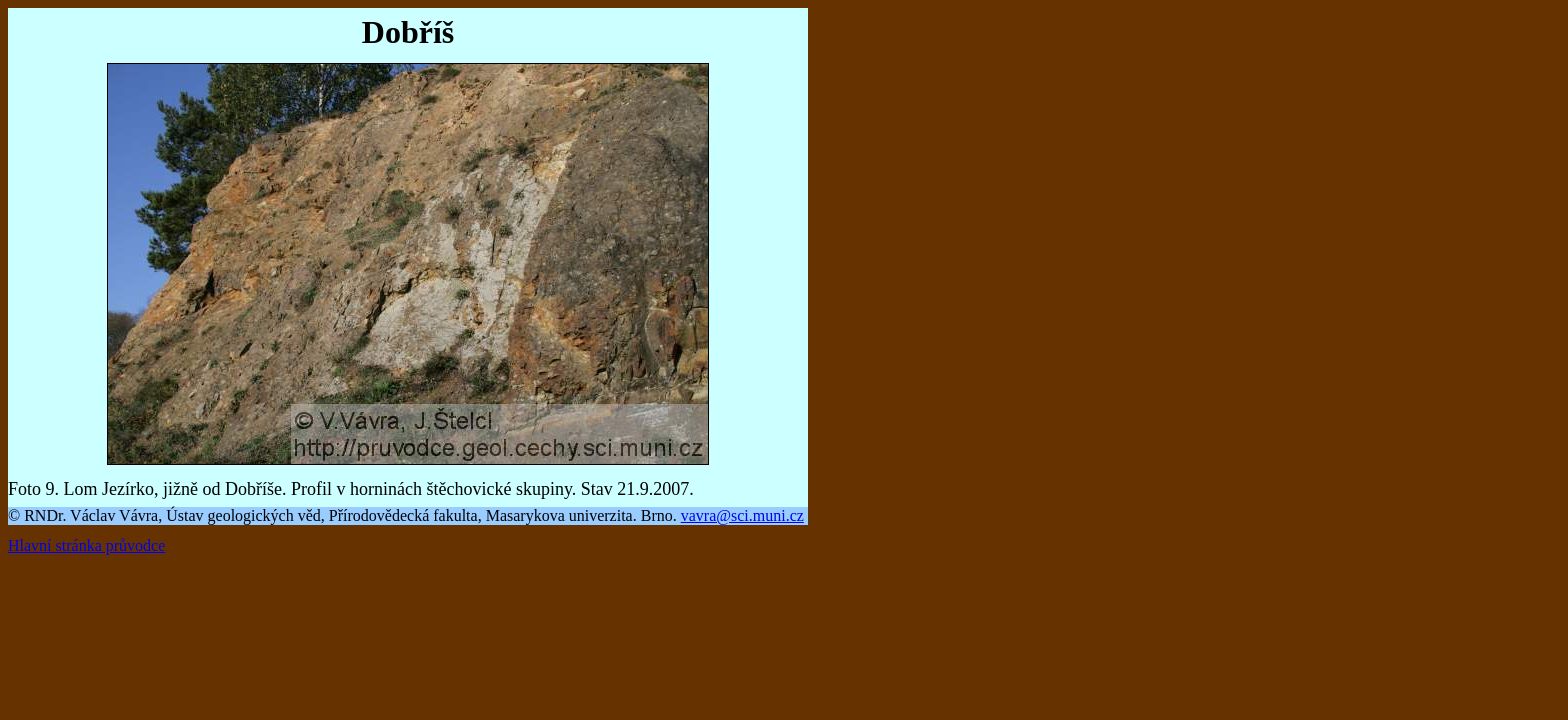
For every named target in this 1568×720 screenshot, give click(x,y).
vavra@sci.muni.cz (742, 515)
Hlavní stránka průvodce (86, 545)
